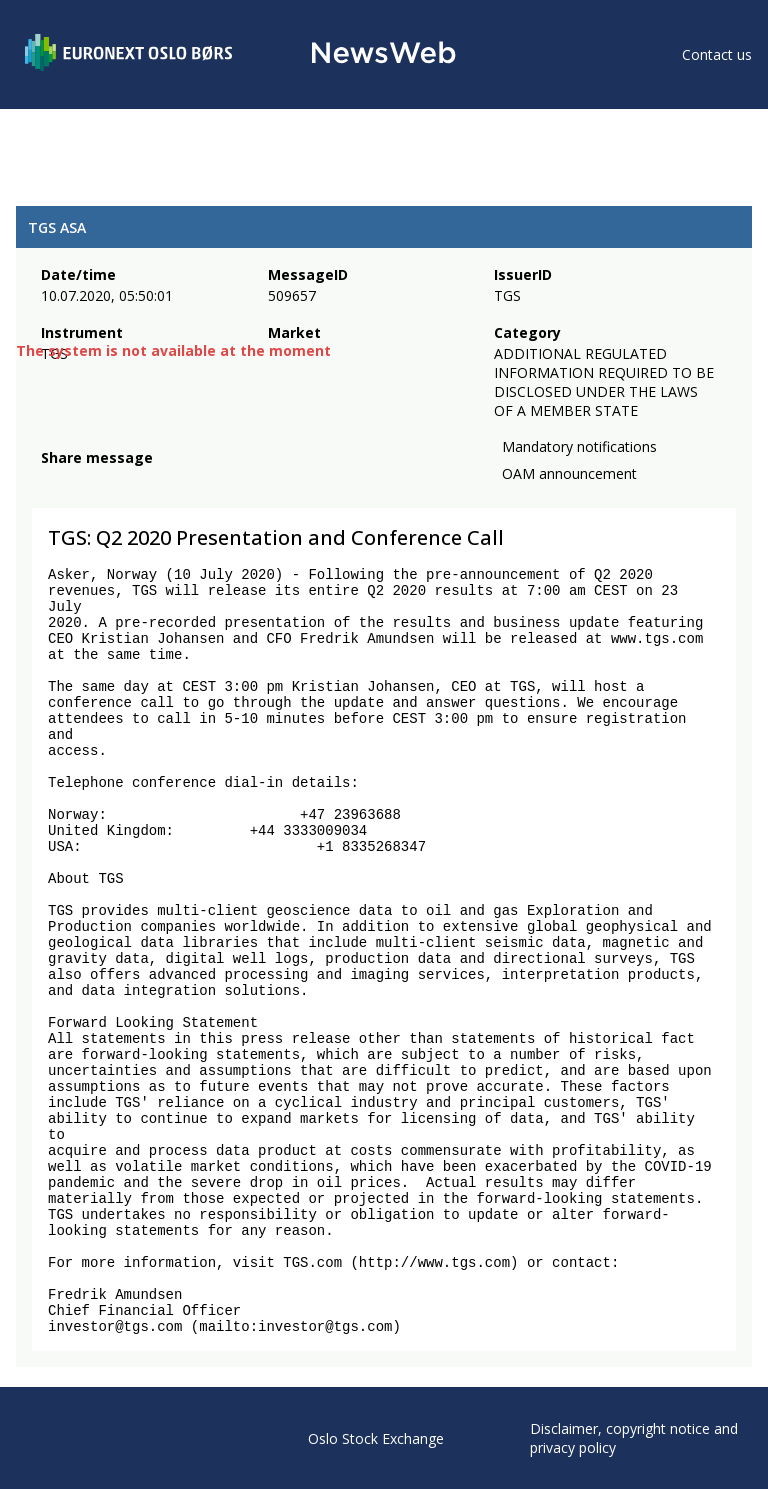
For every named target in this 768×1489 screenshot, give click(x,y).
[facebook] (52, 482)
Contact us (717, 54)
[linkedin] (121, 482)
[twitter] (84, 482)
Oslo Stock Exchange (376, 1438)
